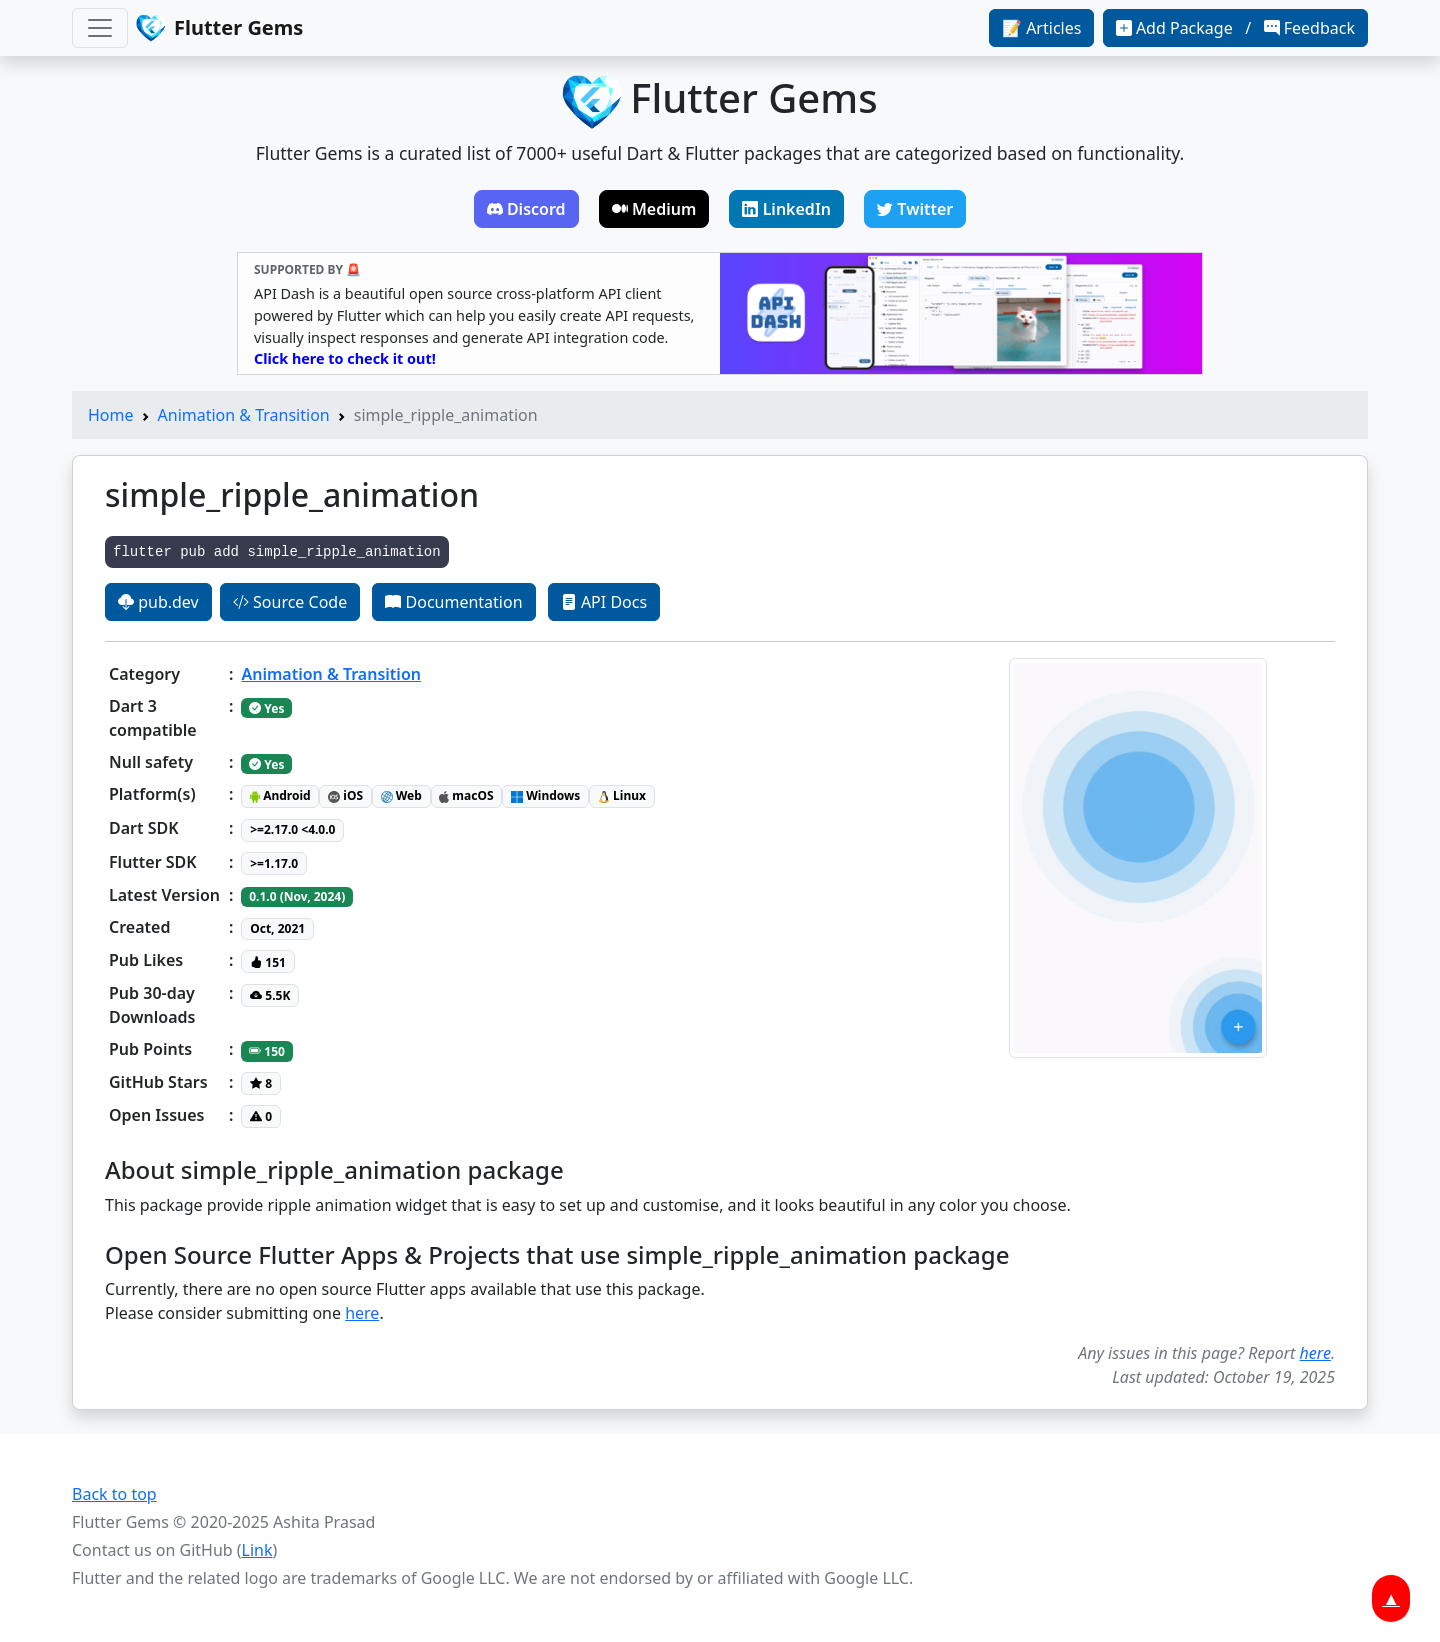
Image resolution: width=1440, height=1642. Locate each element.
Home (111, 415)
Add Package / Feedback (1235, 28)
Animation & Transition (244, 415)
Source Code (290, 602)
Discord (526, 209)
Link (257, 1550)
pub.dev (158, 602)
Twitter (915, 209)
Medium (654, 209)
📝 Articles (1041, 28)
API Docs (604, 602)
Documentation (453, 602)
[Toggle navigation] (100, 28)
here (362, 1313)
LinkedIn (786, 209)
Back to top (114, 1494)
